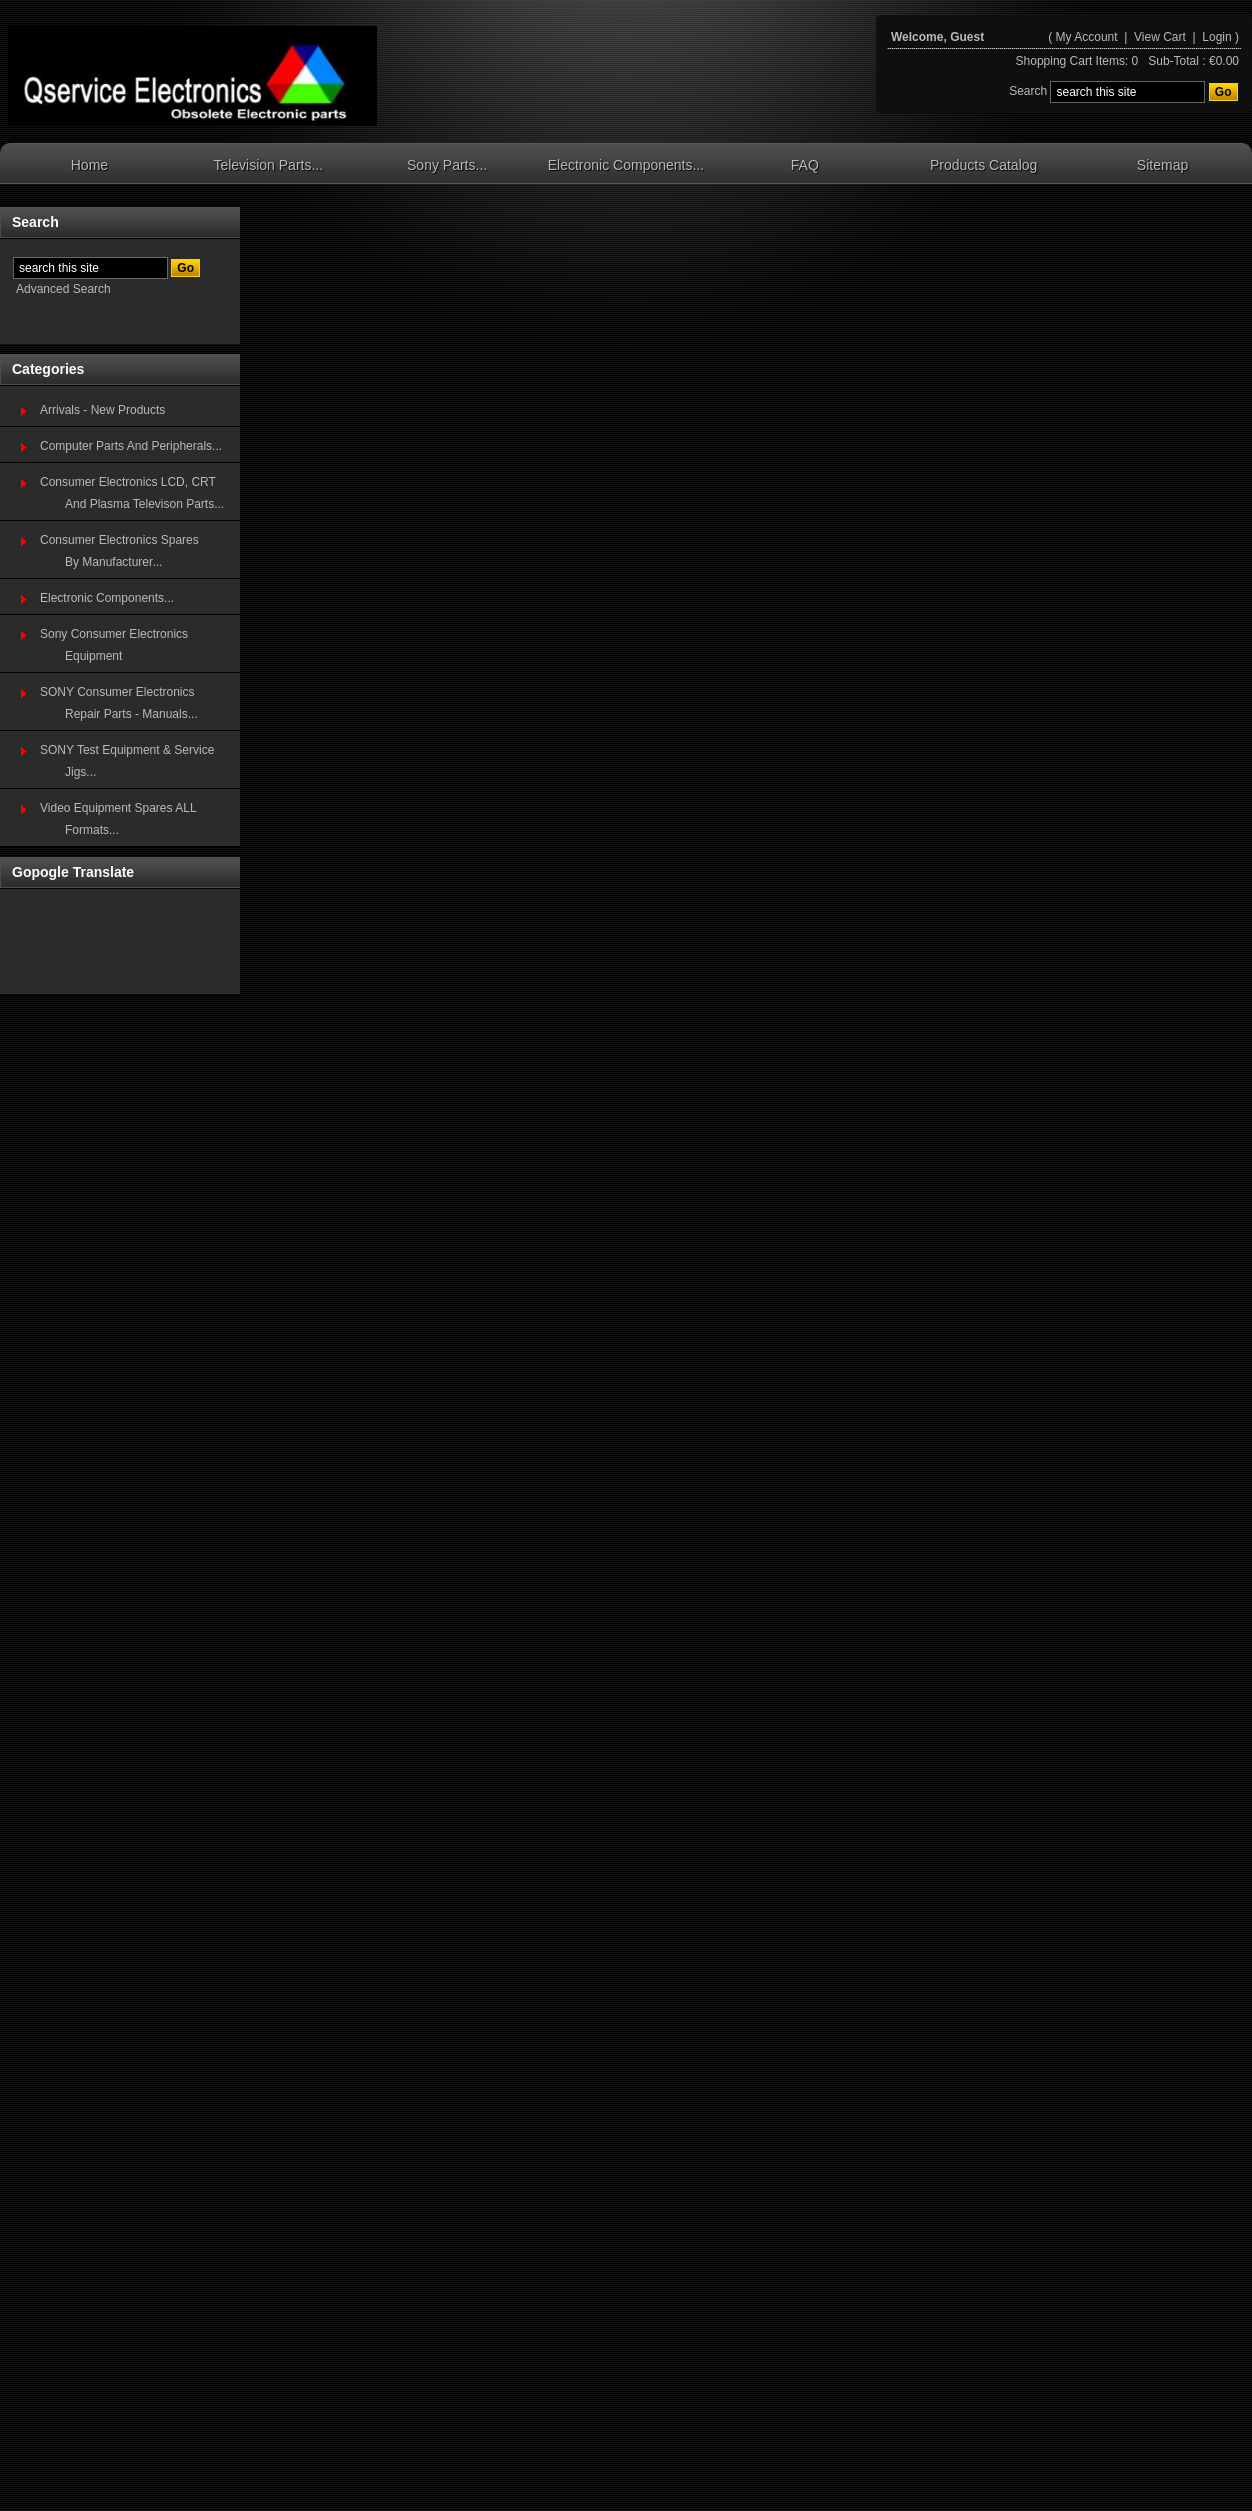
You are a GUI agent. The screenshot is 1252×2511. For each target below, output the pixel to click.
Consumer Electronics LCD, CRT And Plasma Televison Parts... (132, 493)
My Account (1087, 37)
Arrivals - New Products (102, 410)
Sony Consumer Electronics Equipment (114, 645)
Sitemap (1162, 165)
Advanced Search (63, 289)
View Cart (1161, 37)
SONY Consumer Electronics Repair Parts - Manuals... (119, 703)
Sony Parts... (447, 165)
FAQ (805, 165)
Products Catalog (983, 165)
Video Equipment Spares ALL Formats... (118, 819)
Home (89, 165)
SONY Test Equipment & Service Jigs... (127, 761)
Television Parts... (268, 165)
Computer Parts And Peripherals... (131, 446)
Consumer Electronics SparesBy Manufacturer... (119, 551)
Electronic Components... (626, 165)
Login (1216, 37)
